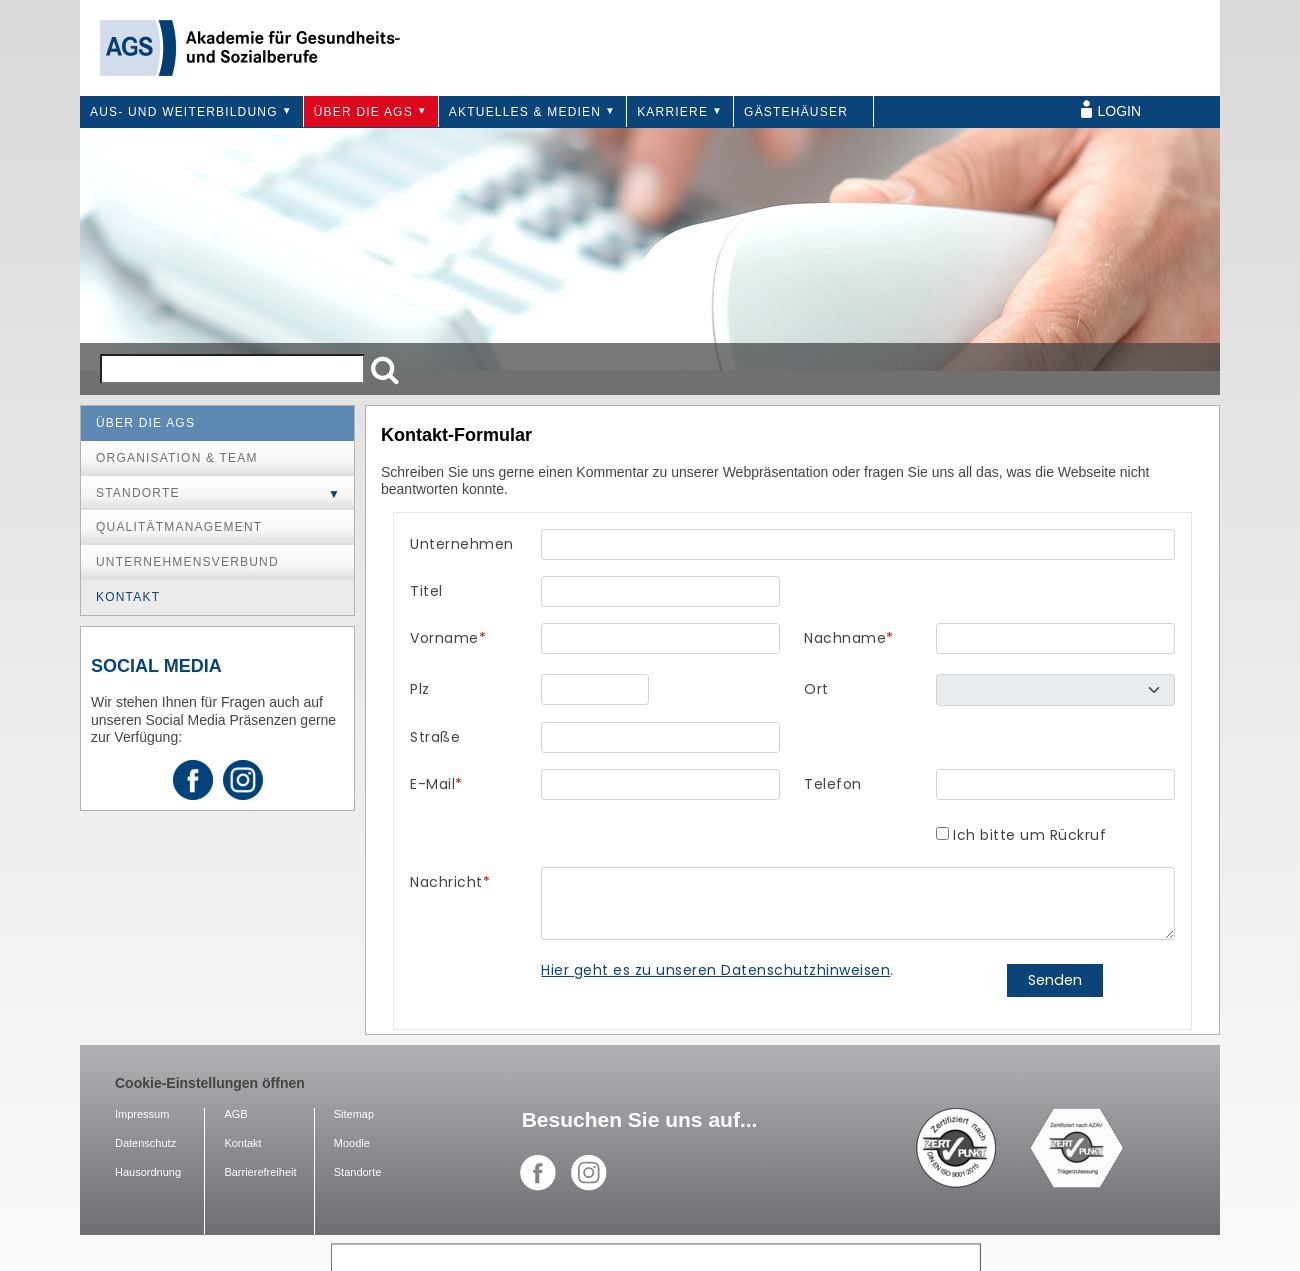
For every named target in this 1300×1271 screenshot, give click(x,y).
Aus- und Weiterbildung (184, 112)
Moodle (352, 1143)
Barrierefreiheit (260, 1172)
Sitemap (354, 1114)
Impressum (142, 1114)
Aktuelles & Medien (525, 112)
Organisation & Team (177, 458)
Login (1120, 111)
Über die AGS (363, 112)
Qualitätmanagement (179, 527)
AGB (235, 1114)
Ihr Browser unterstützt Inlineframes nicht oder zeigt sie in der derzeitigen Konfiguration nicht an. (792, 771)
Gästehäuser (796, 112)
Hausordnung (148, 1172)
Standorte (138, 493)
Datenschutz (145, 1143)
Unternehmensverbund (187, 562)
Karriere (672, 112)
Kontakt (128, 597)
